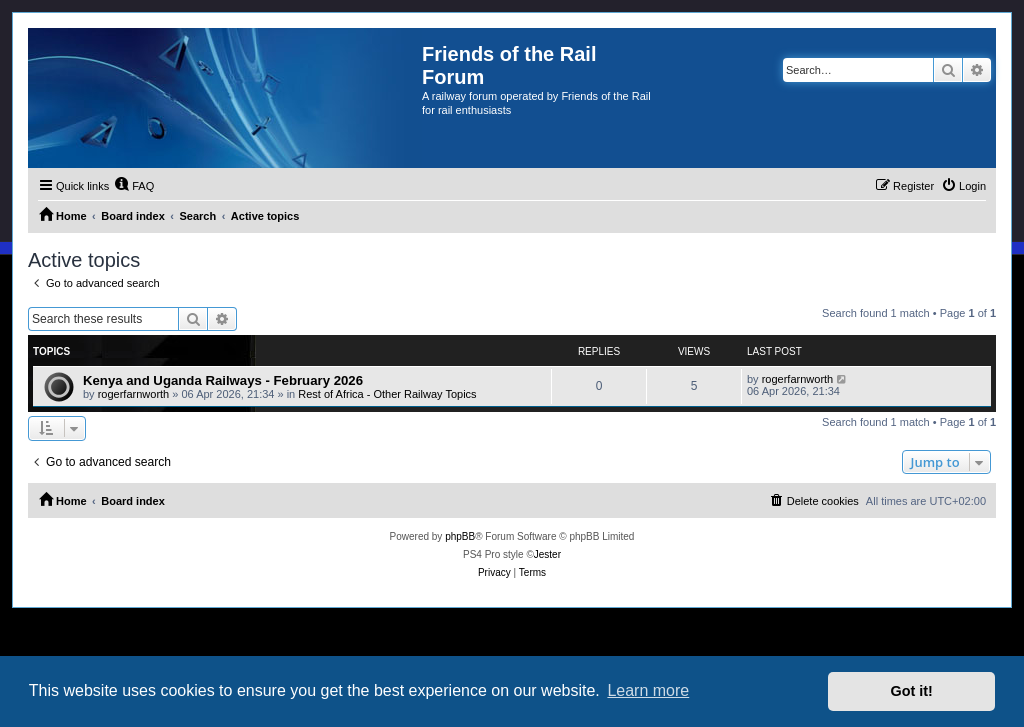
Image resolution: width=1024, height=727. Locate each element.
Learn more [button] (648, 690)
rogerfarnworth (134, 394)
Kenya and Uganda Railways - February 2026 (223, 380)
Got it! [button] (912, 691)
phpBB (460, 536)
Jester (547, 554)
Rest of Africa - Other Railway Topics (387, 394)
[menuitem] (134, 186)
